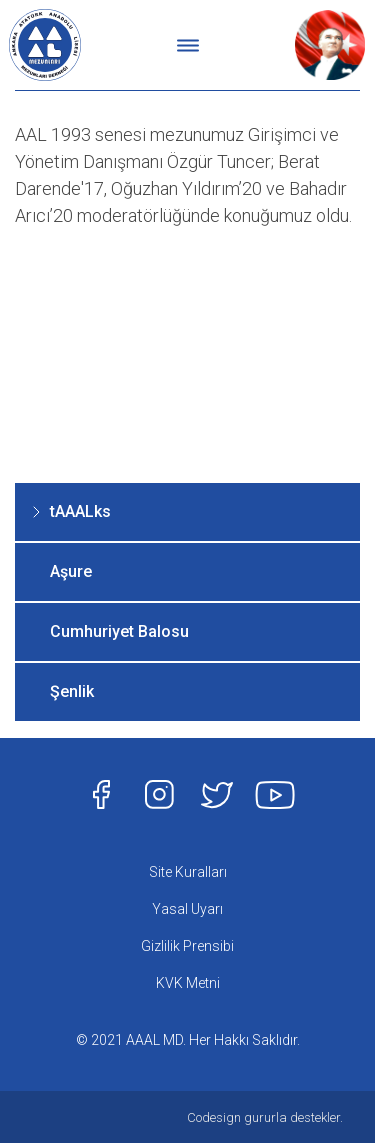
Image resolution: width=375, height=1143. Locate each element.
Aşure (71, 571)
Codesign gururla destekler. (265, 1117)
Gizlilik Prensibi (187, 946)
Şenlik (72, 691)
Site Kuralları (188, 872)
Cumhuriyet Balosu (119, 631)
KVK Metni (188, 983)
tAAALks (80, 511)
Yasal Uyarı (187, 909)
